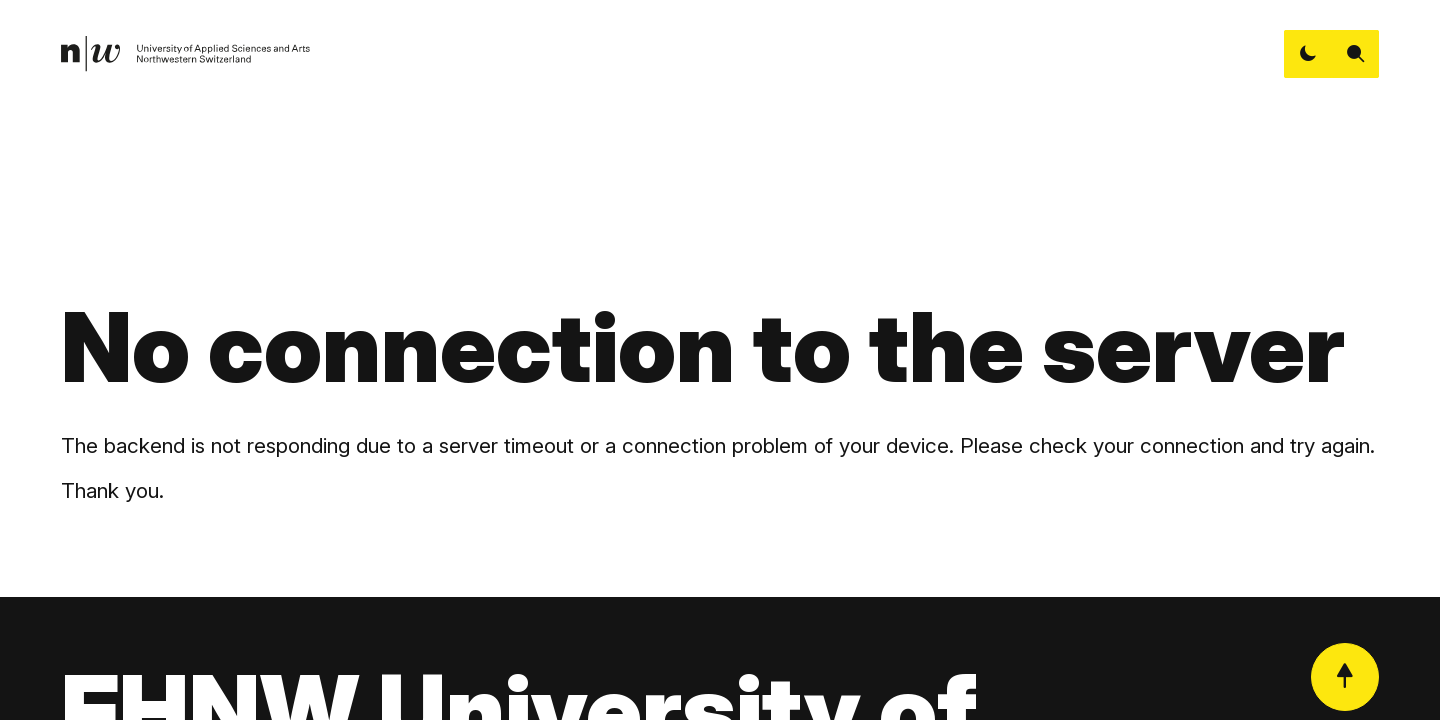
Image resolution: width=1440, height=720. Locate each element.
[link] (186, 54)
